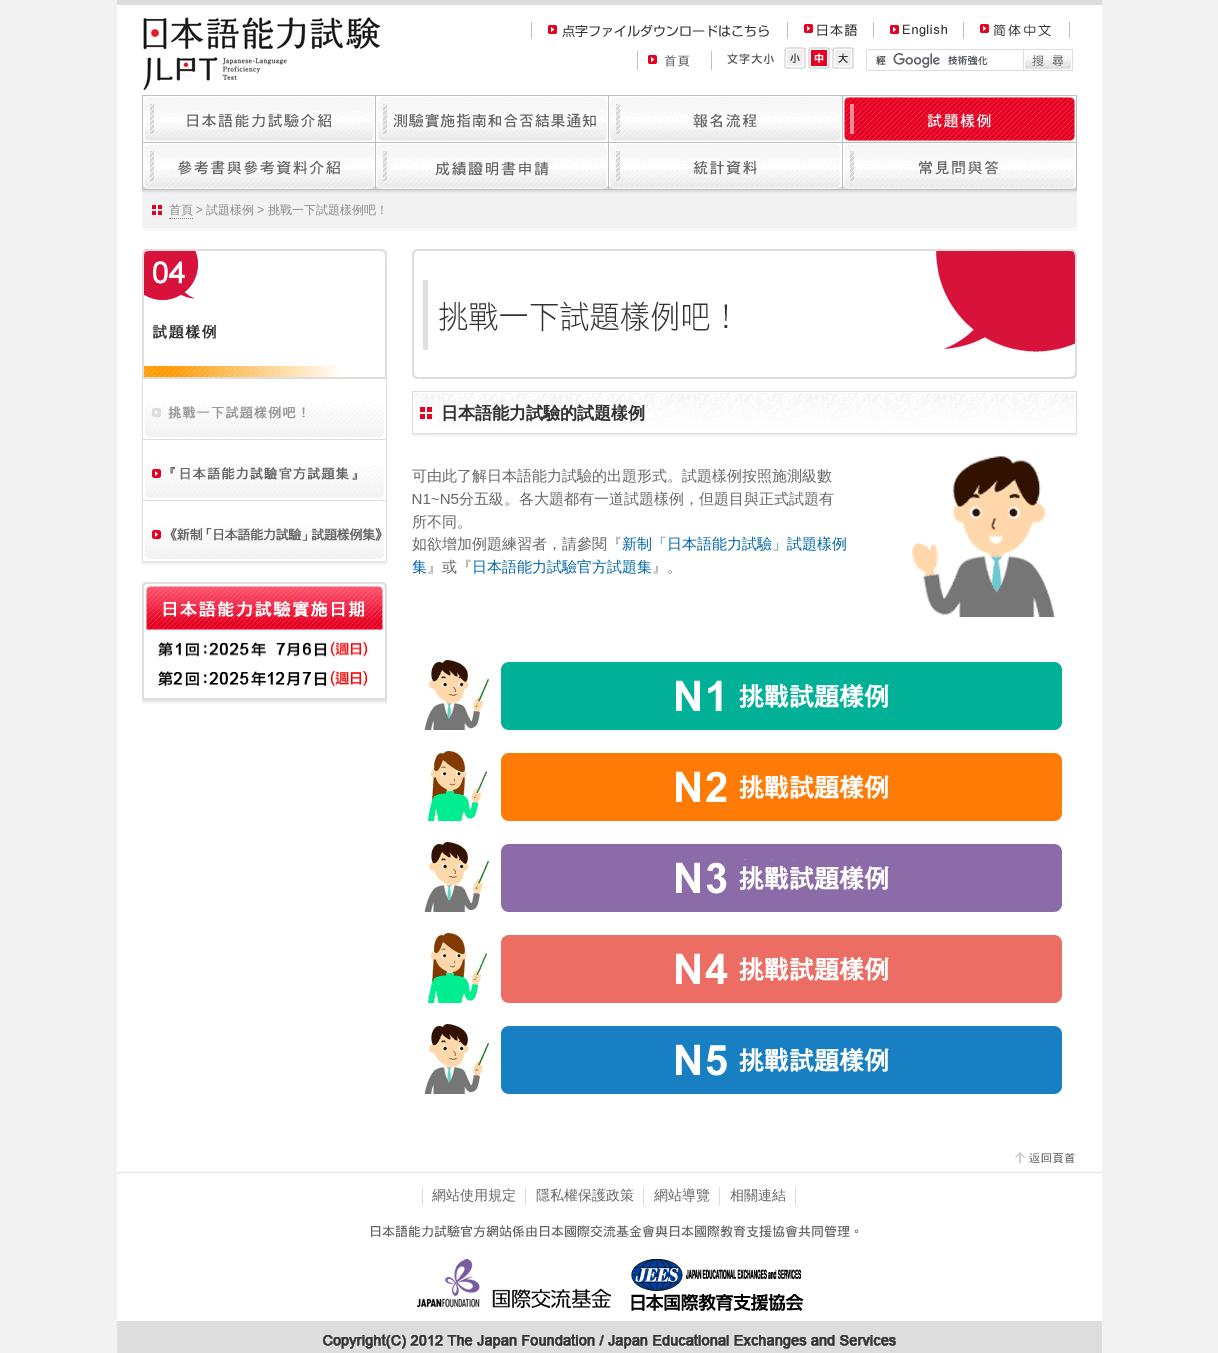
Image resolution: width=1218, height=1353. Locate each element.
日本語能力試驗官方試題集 (562, 566)
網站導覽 (682, 1195)
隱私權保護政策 (585, 1195)
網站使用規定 (474, 1195)
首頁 (181, 210)
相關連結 (758, 1195)
